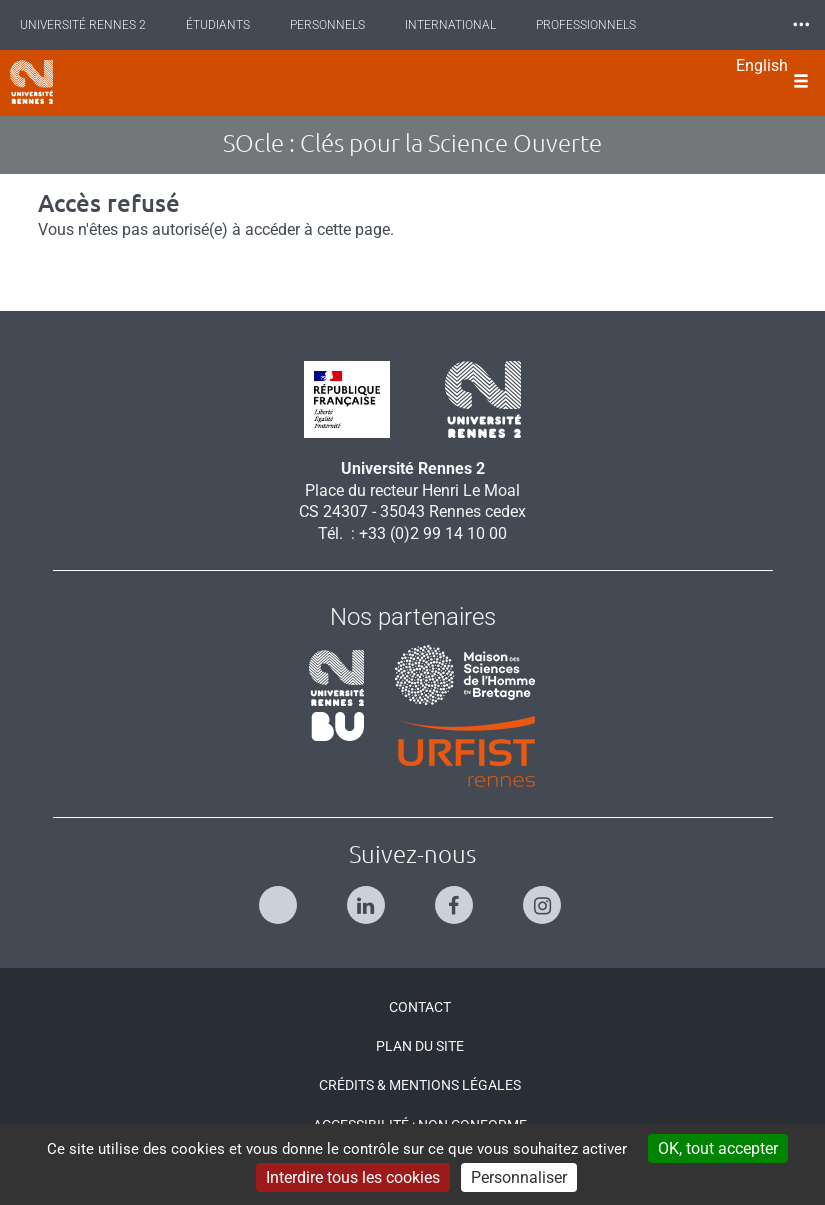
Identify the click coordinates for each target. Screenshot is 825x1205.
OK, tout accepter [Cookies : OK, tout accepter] (718, 1148)
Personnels (327, 25)
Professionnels (586, 25)
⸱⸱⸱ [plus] (801, 24)
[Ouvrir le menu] (801, 83)
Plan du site (420, 1046)
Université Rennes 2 (83, 25)
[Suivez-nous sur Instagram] (544, 896)
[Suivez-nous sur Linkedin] (368, 896)
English (762, 65)
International (450, 25)
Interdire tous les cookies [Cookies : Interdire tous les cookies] (353, 1177)
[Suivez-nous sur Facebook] (456, 896)
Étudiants (218, 25)
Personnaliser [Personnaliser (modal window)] (519, 1177)
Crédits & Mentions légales (420, 1085)
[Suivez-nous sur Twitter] (280, 896)
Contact (420, 1007)
